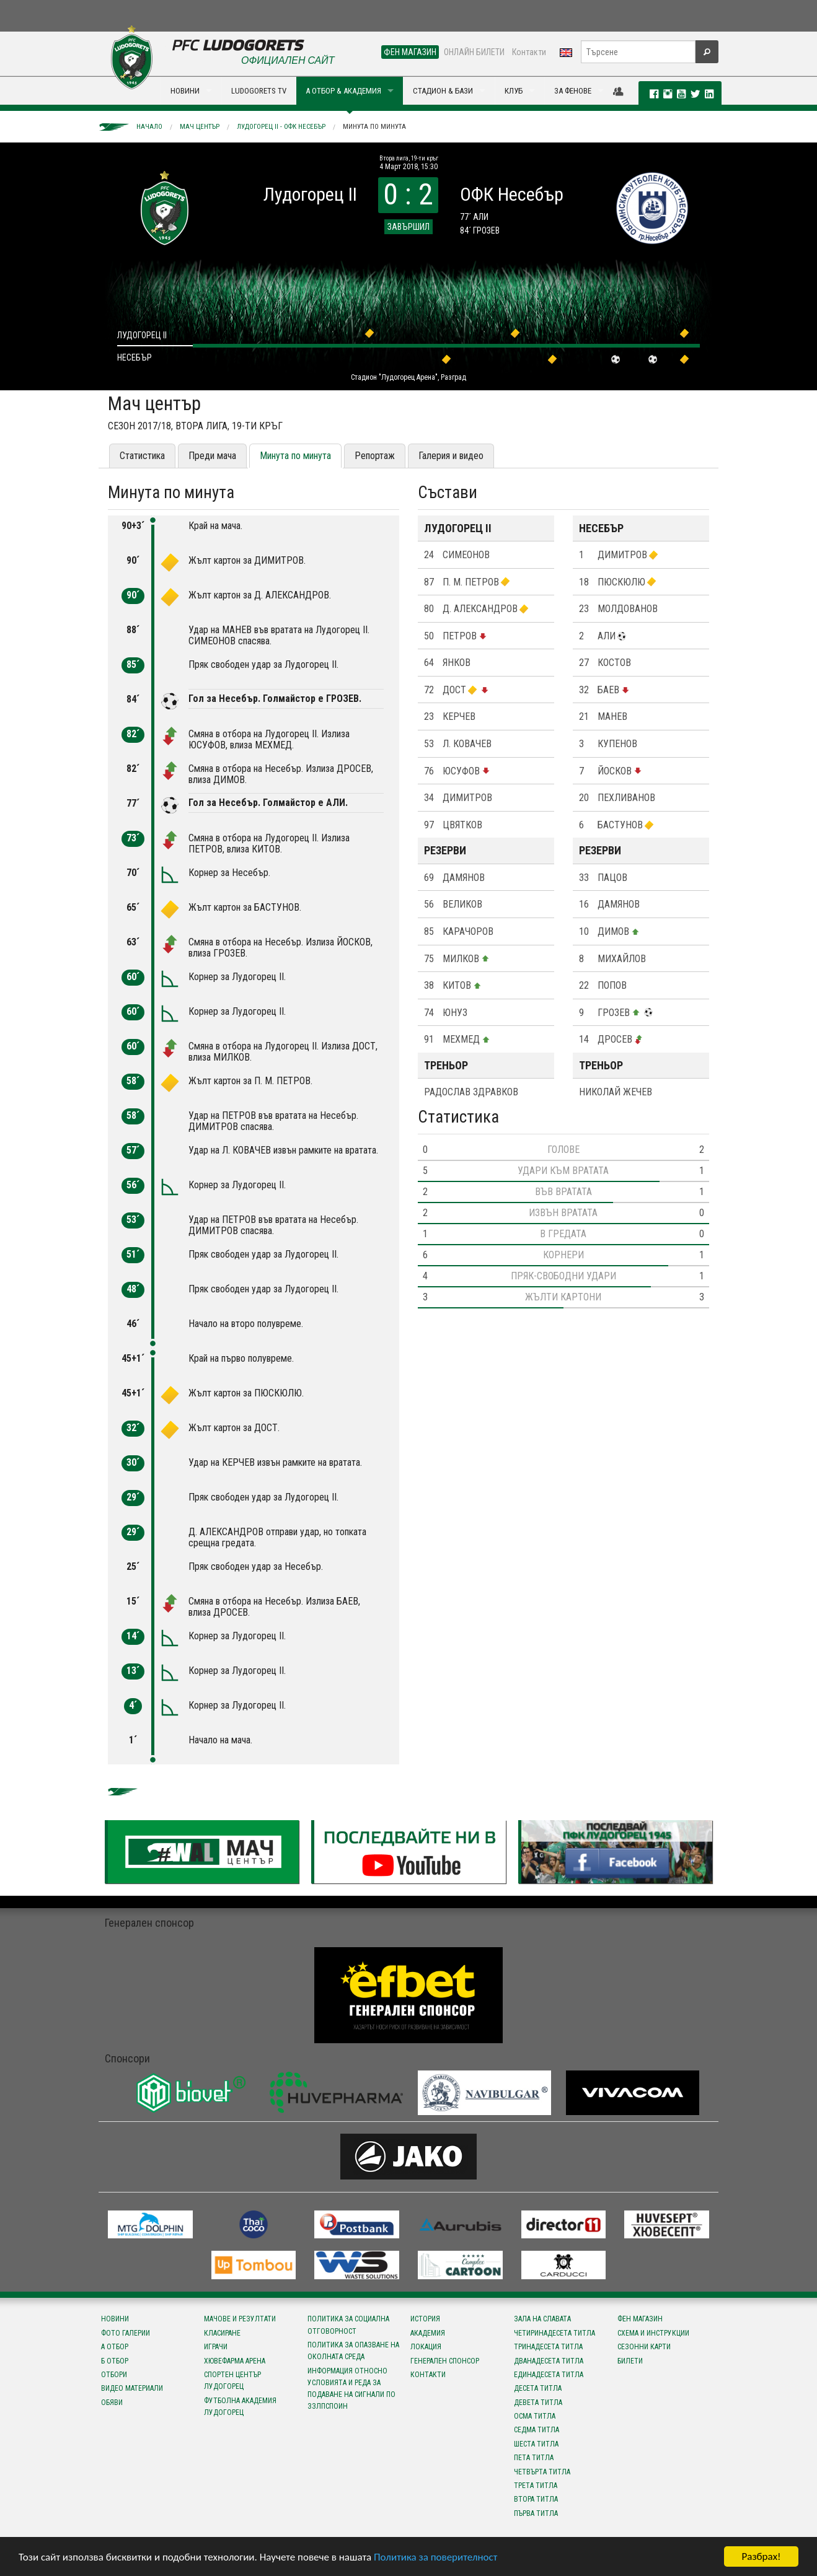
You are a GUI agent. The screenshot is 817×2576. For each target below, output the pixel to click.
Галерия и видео (451, 456)
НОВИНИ (185, 90)
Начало (149, 126)
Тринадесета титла (548, 2346)
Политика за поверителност (435, 2557)
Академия (427, 2333)
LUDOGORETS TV (258, 90)
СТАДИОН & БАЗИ (443, 90)
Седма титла (536, 2429)
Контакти (529, 52)
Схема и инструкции (653, 2333)
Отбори (114, 2374)
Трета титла (535, 2485)
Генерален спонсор (444, 2361)
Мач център (199, 126)
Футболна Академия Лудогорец (240, 2406)
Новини (115, 2319)
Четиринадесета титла (554, 2333)
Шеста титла (536, 2444)
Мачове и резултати (240, 2319)
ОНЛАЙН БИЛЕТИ (474, 52)
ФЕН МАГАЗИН (410, 52)
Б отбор (114, 2361)
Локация (425, 2346)
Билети (630, 2361)
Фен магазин (640, 2319)
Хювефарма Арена (234, 2361)
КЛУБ (514, 90)
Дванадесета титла (548, 2361)
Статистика (142, 456)
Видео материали (132, 2388)
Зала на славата (542, 2319)
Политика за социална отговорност (348, 2325)
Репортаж (375, 456)
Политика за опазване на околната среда (353, 2351)
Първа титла (536, 2513)
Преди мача (212, 456)
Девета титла (538, 2402)
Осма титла (534, 2416)
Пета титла (534, 2457)
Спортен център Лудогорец (232, 2380)
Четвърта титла (542, 2472)
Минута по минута (374, 126)
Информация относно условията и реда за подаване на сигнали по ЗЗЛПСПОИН (351, 2389)
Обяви (112, 2402)
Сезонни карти (644, 2346)
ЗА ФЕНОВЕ (572, 90)
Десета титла (538, 2388)
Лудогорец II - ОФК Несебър (281, 126)
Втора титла (536, 2499)
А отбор (114, 2346)
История (425, 2319)
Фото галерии (125, 2333)
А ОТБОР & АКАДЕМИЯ (343, 90)
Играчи (215, 2346)
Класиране (222, 2333)
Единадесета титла (548, 2374)
